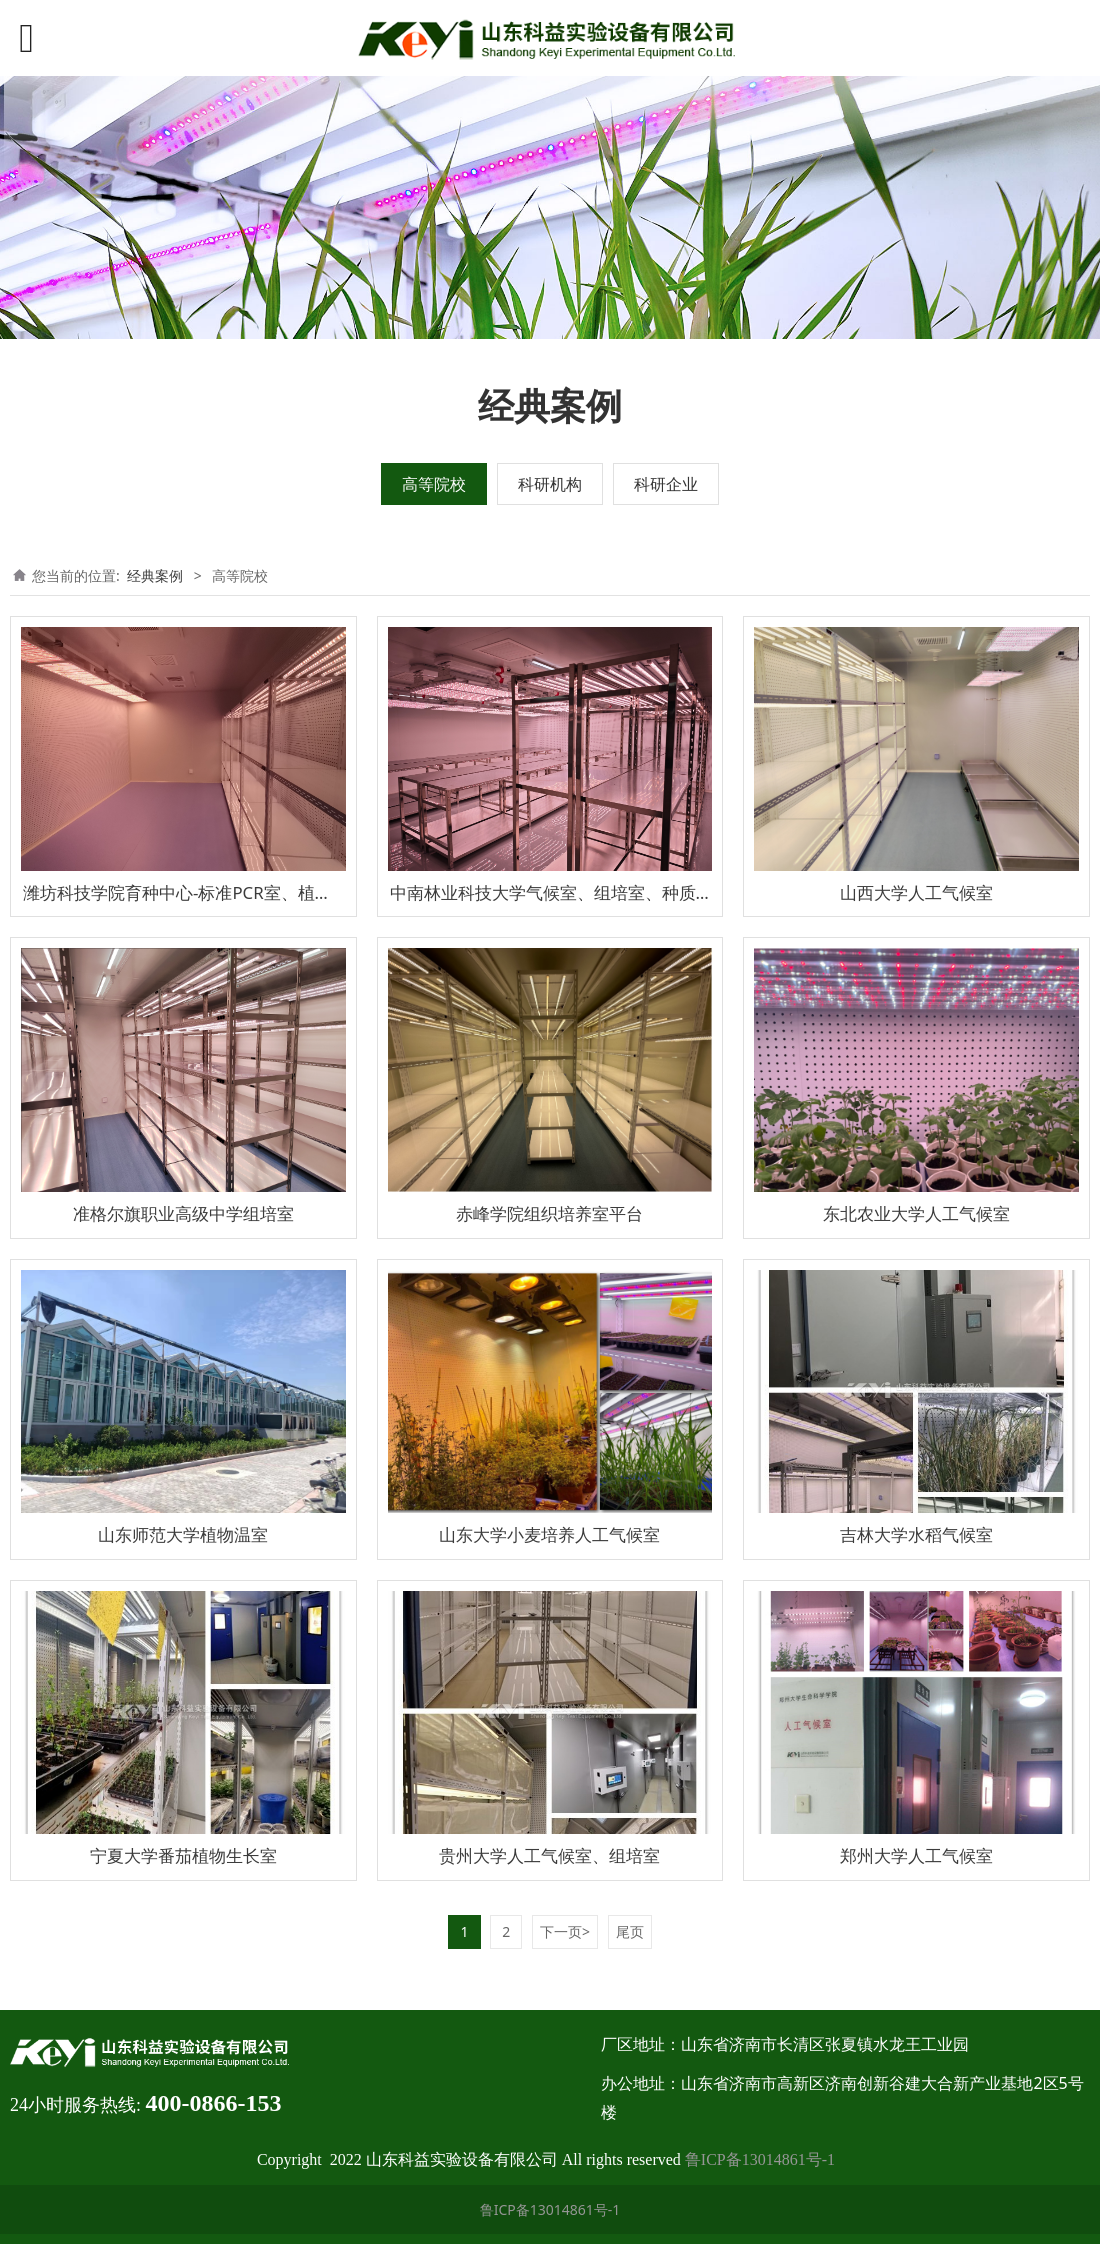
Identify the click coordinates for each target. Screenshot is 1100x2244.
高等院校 (434, 484)
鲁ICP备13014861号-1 (760, 2159)
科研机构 (550, 484)
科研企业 (666, 484)
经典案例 (155, 575)
